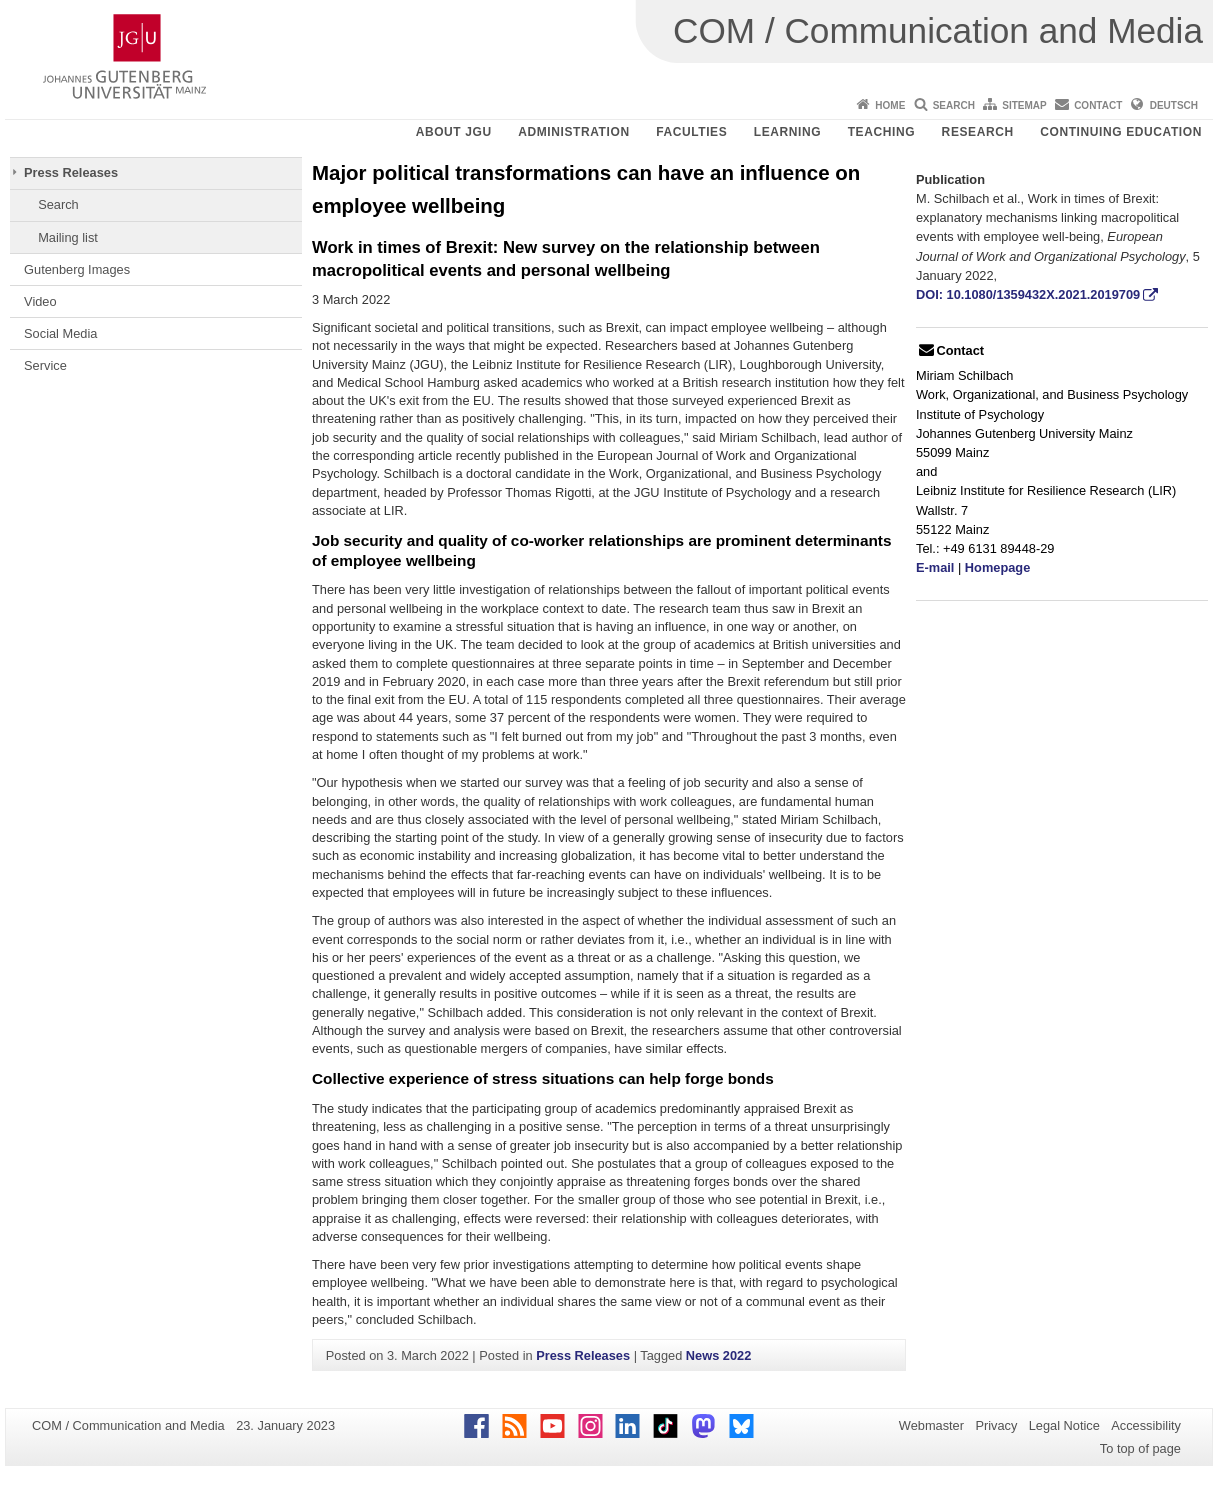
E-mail (935, 567)
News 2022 (718, 1355)
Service (45, 365)
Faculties (691, 132)
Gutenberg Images (77, 269)
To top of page (1140, 1448)
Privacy (996, 1425)
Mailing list (68, 237)
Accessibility (1146, 1425)
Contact (1098, 105)
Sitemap (1024, 105)
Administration (574, 132)
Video (40, 301)
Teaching (881, 132)
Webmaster (931, 1425)
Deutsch (1174, 105)
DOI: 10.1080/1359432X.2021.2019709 (1028, 294)
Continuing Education (1121, 132)
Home (890, 105)
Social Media (60, 333)
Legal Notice (1064, 1425)
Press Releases (71, 172)
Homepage (997, 567)
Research (978, 132)
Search (954, 105)
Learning (787, 132)
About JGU (454, 132)
